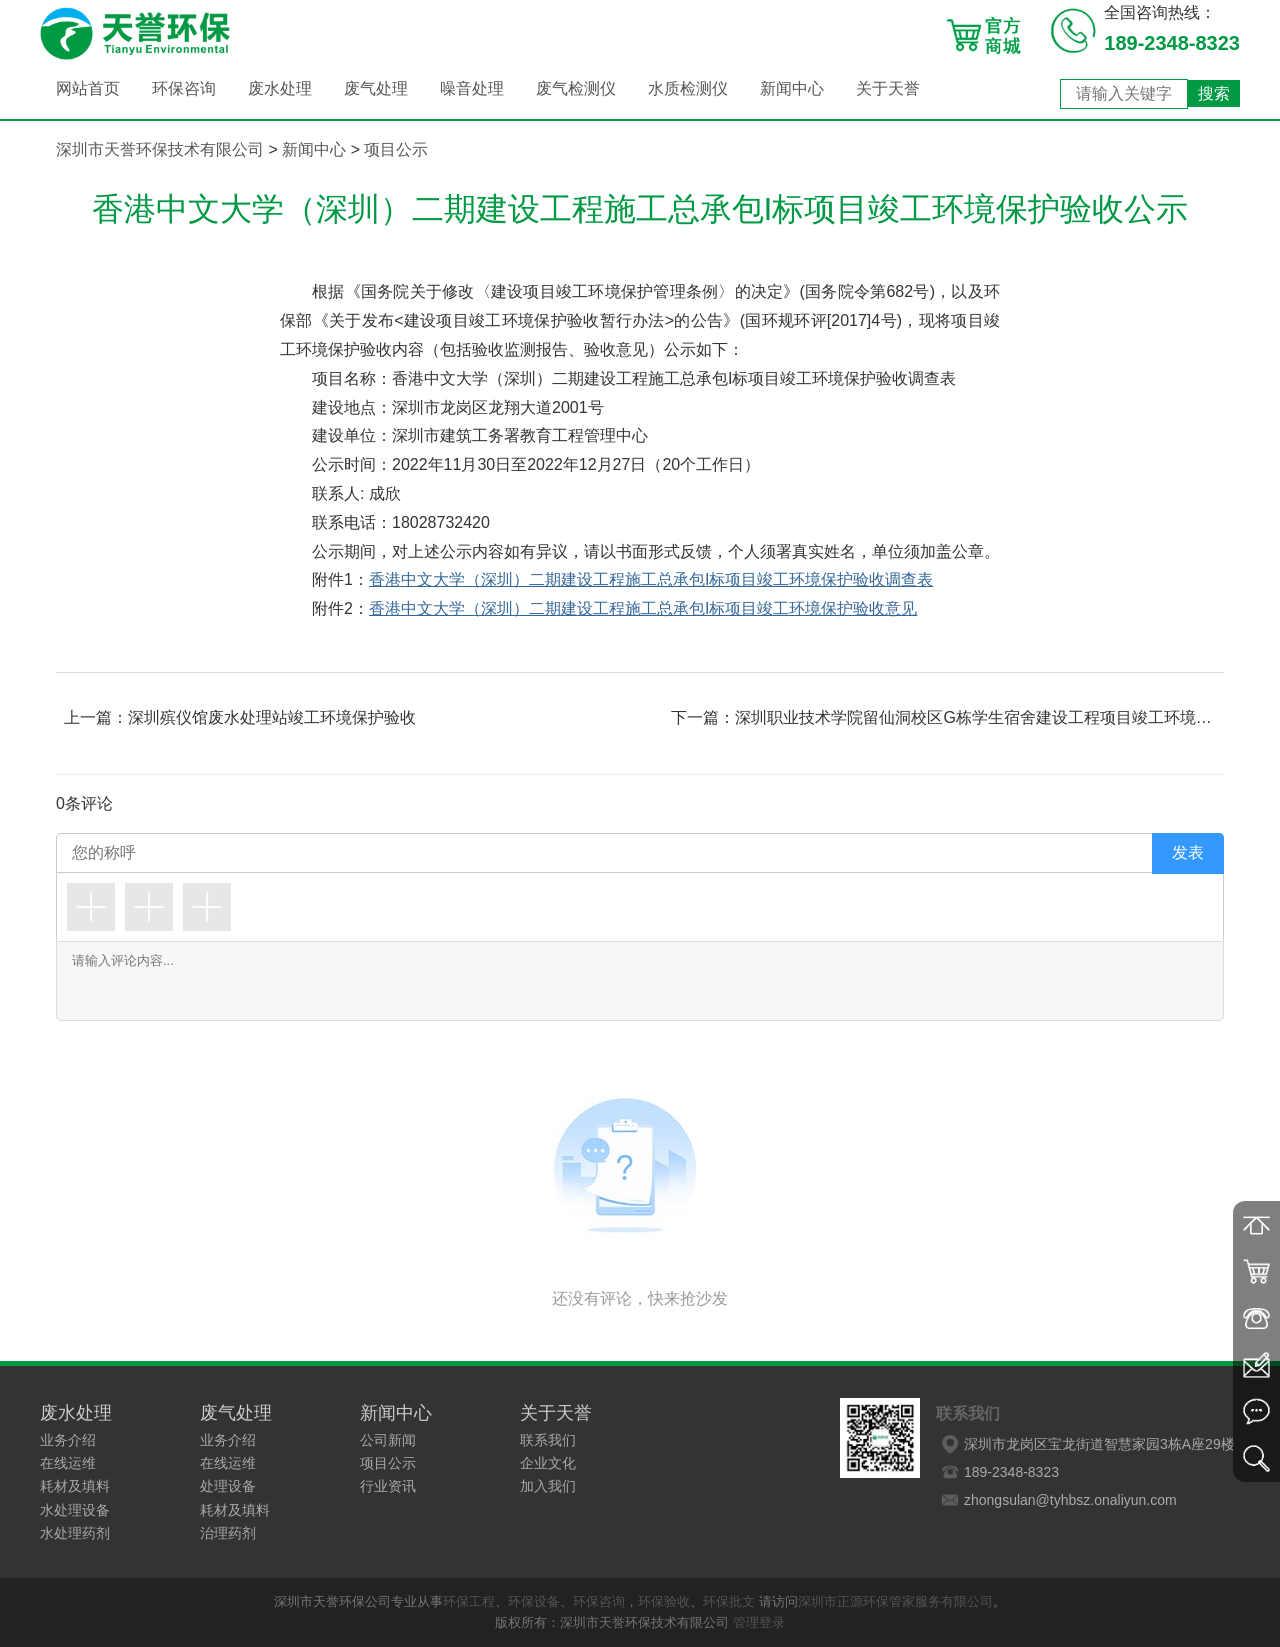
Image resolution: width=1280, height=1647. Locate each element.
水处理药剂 (75, 1533)
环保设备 (534, 1601)
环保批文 (729, 1601)
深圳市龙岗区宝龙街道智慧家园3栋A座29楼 (1085, 1444)
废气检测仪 (576, 88)
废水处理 (280, 88)
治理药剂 (228, 1533)
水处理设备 (75, 1510)
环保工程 (469, 1601)
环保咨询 (184, 88)
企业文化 (548, 1463)
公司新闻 (388, 1440)
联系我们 (548, 1440)
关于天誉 (888, 88)
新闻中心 (792, 88)
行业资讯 (388, 1486)
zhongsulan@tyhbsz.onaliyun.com (1056, 1500)
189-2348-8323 (997, 1472)
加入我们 (548, 1486)
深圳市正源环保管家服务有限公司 (895, 1601)
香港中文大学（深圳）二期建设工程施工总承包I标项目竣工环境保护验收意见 (643, 608)
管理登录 (759, 1622)
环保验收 (664, 1601)
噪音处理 (472, 88)
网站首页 (88, 88)
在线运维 (68, 1463)
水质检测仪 (688, 88)
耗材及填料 (75, 1486)
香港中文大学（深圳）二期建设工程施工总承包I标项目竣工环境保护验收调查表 (651, 579)
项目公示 (396, 149)
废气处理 (376, 88)
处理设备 (228, 1486)
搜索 (1214, 93)
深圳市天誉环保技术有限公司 (160, 149)
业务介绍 (68, 1440)
